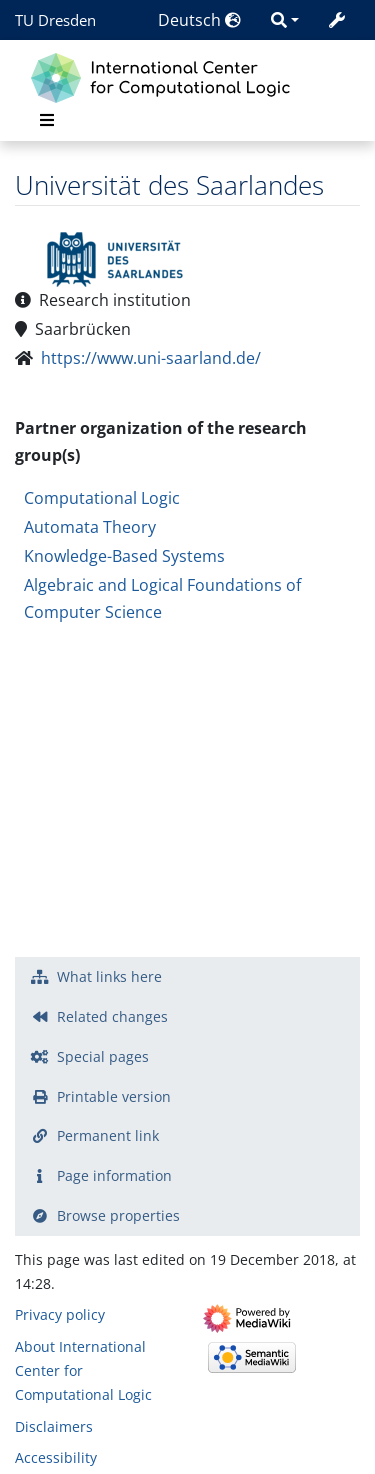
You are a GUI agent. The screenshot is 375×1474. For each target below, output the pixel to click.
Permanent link (108, 1135)
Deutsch (199, 20)
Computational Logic (102, 498)
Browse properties (118, 1215)
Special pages (103, 1056)
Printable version (114, 1096)
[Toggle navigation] (47, 120)
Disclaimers (54, 1426)
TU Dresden (55, 20)
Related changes (112, 1016)
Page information (114, 1175)
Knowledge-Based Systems (124, 556)
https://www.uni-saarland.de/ (151, 358)
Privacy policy (60, 1314)
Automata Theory (90, 527)
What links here (109, 976)
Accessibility (56, 1457)
